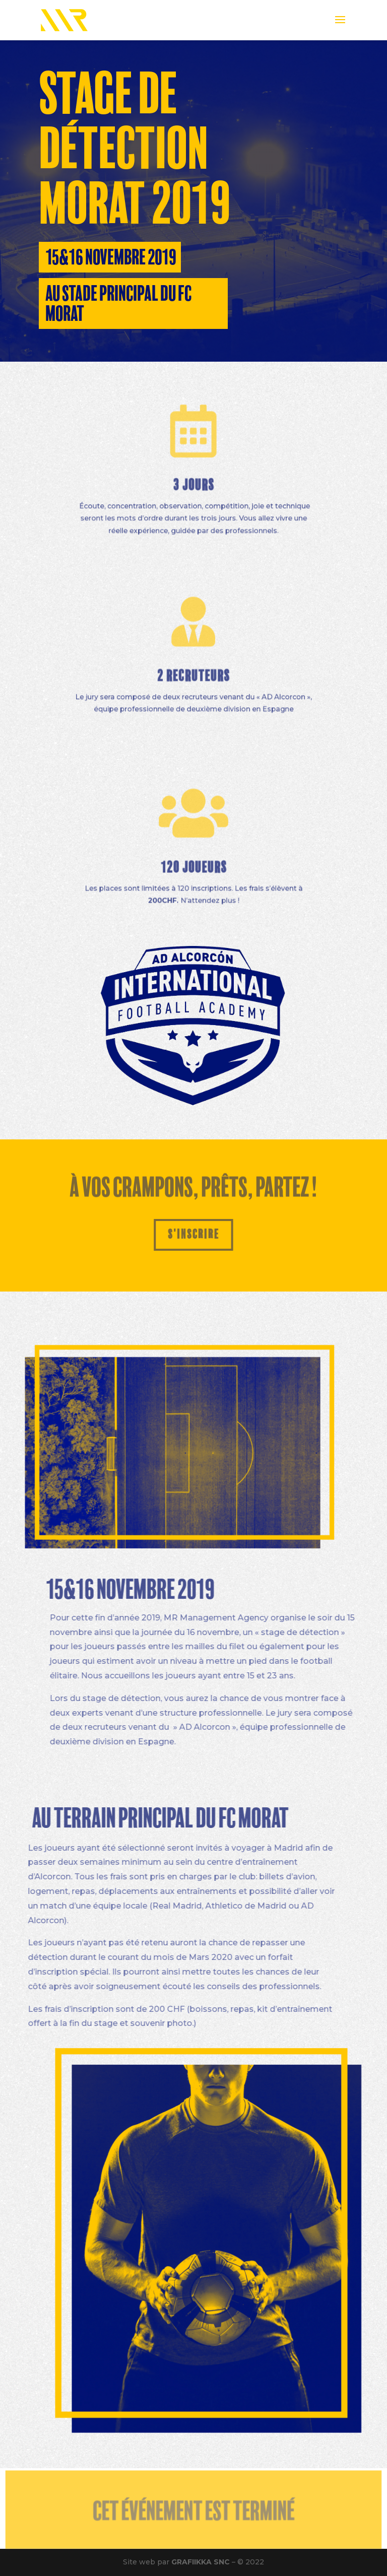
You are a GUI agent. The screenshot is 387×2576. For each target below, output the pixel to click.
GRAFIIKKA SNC (200, 2561)
